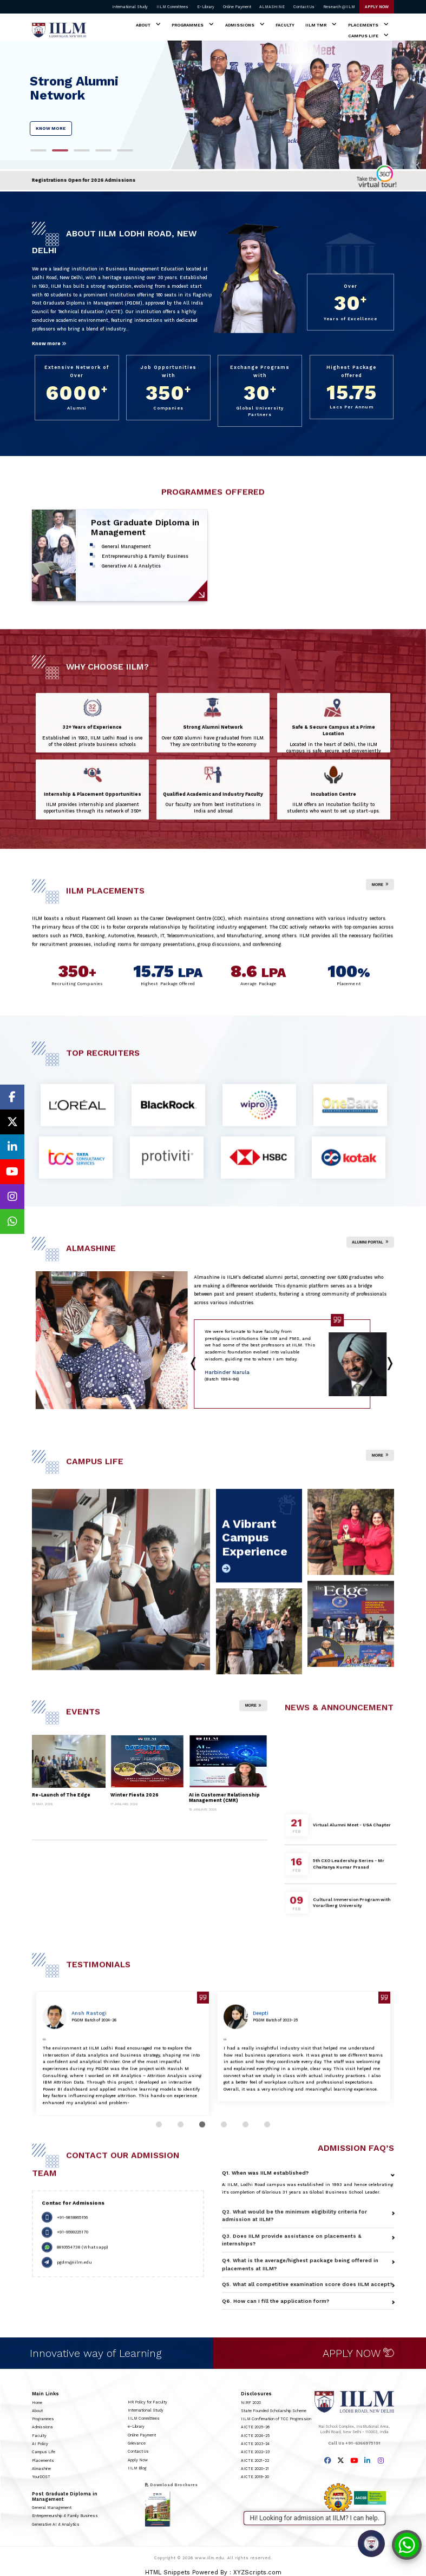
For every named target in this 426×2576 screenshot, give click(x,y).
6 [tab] (300, 1385)
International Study (130, 6)
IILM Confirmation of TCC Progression (276, 2418)
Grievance (137, 2443)
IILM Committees (172, 6)
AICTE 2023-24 (255, 2443)
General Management (51, 2507)
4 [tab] (103, 157)
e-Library (136, 2426)
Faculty (285, 25)
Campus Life (363, 36)
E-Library (205, 6)
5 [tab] (125, 157)
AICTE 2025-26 (255, 2427)
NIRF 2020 (251, 2402)
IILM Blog (137, 2468)
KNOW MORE (50, 128)
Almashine (41, 2468)
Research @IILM (339, 6)
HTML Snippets (167, 2572)
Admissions (239, 25)
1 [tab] (38, 157)
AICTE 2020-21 (255, 2468)
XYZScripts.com (257, 2572)
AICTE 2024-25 (255, 2435)
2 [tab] (60, 157)
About (143, 25)
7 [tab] (322, 1385)
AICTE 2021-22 (255, 2460)
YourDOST (41, 2476)
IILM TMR (315, 25)
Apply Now (138, 2460)
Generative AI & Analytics (56, 2524)
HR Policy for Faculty (147, 2402)
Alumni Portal (370, 1253)
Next (202, 1361)
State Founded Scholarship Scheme (273, 2410)
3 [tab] (82, 157)
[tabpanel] (213, 105)
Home (37, 2402)
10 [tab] (235, 1401)
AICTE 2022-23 (255, 2451)
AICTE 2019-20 (255, 2476)
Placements (363, 25)
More (380, 895)
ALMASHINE (272, 6)
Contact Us (303, 6)
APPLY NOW (377, 6)
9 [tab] (214, 1401)
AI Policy (40, 2443)
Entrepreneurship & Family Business (65, 2515)
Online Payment (237, 6)
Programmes (188, 25)
